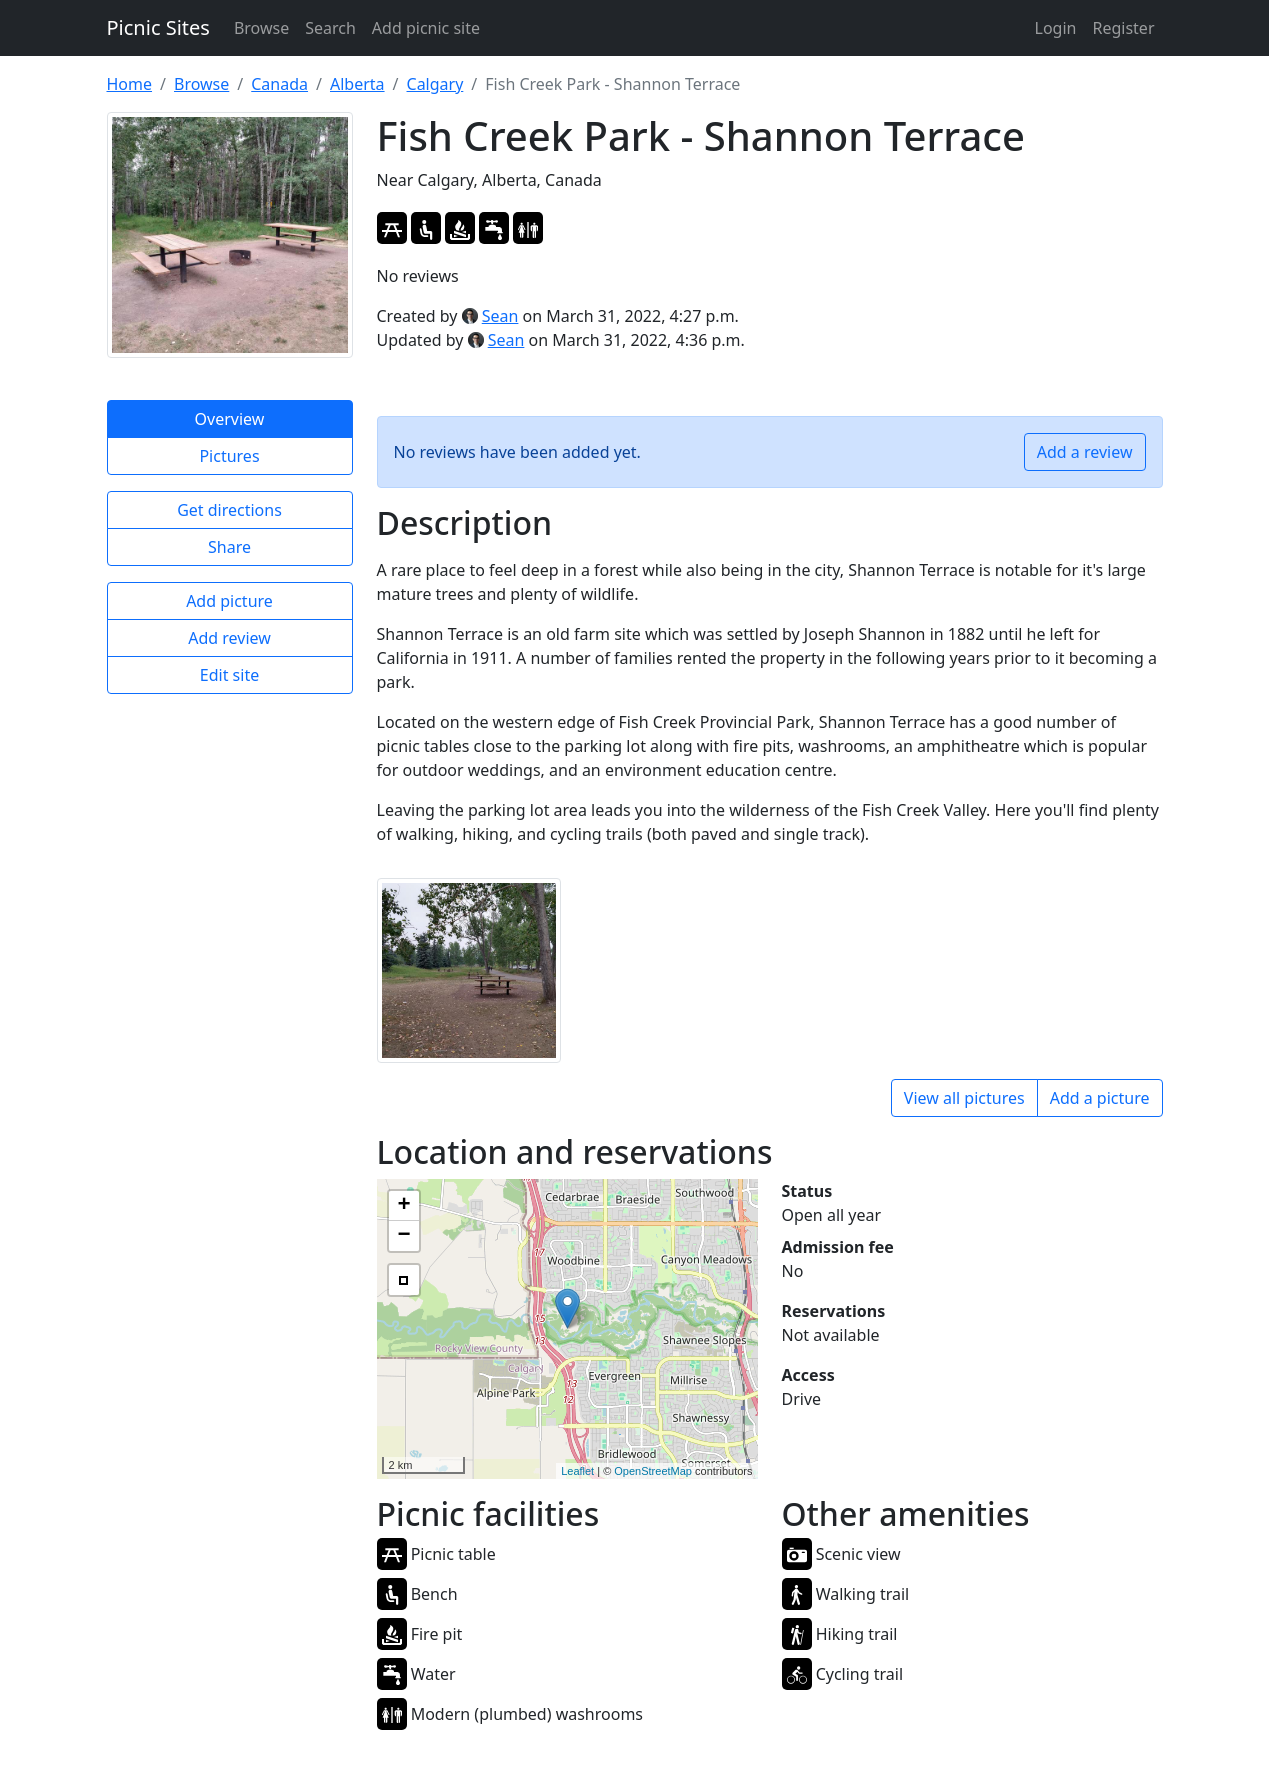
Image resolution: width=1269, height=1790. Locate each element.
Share (229, 547)
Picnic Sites (158, 27)
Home (130, 84)
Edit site (229, 675)
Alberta (357, 84)
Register (1123, 28)
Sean (500, 316)
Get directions (229, 510)
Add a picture (1100, 1098)
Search (330, 28)
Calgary (435, 84)
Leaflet (577, 1471)
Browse (261, 28)
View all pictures (964, 1098)
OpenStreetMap (653, 1471)
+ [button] (403, 1206)
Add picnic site (426, 28)
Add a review (1085, 452)
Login (1056, 28)
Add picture (229, 601)
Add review (229, 638)
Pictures (229, 456)
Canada (279, 84)
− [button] (403, 1236)
